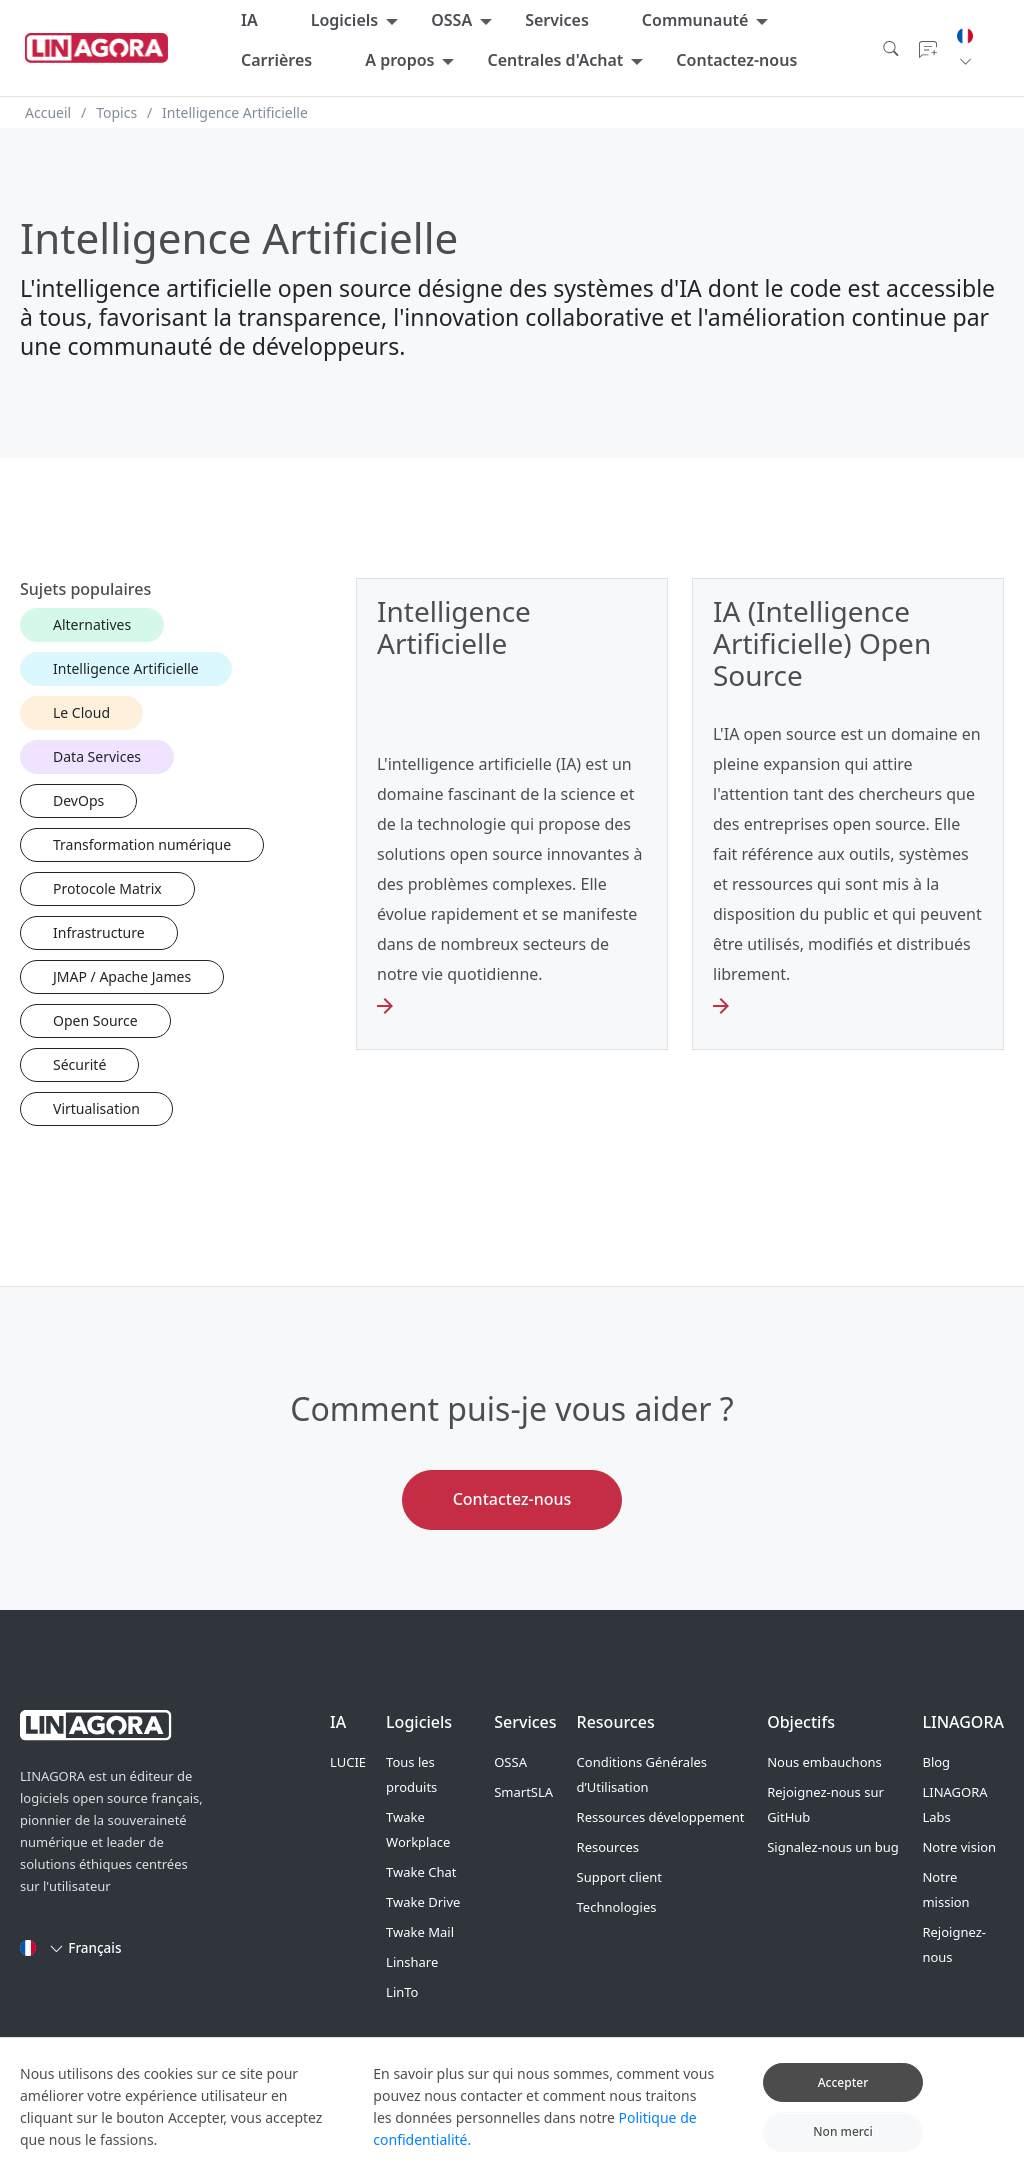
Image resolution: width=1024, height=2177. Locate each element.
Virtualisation (96, 1108)
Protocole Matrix (107, 888)
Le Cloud (81, 712)
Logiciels (345, 20)
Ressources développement (661, 1817)
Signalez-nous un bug (833, 1847)
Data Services (97, 756)
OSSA (451, 20)
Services (557, 20)
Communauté (695, 20)
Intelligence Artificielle (126, 668)
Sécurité (79, 1064)
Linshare (412, 1962)
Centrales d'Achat (555, 60)
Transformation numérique (142, 844)
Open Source (95, 1020)
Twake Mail (420, 1932)
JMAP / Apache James (122, 976)
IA (249, 20)
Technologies (617, 1907)
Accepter (843, 2095)
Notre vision (959, 1847)
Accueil (48, 112)
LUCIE (348, 1762)
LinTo (402, 1992)
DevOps (78, 800)
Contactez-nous (736, 60)
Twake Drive (423, 1902)
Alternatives (92, 624)
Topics (116, 112)
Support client (619, 1877)
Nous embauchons (824, 1762)
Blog (936, 1762)
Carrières (276, 60)
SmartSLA (523, 1792)
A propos (399, 60)
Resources (608, 1847)
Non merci (843, 2145)
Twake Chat (421, 1872)
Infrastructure (99, 932)
